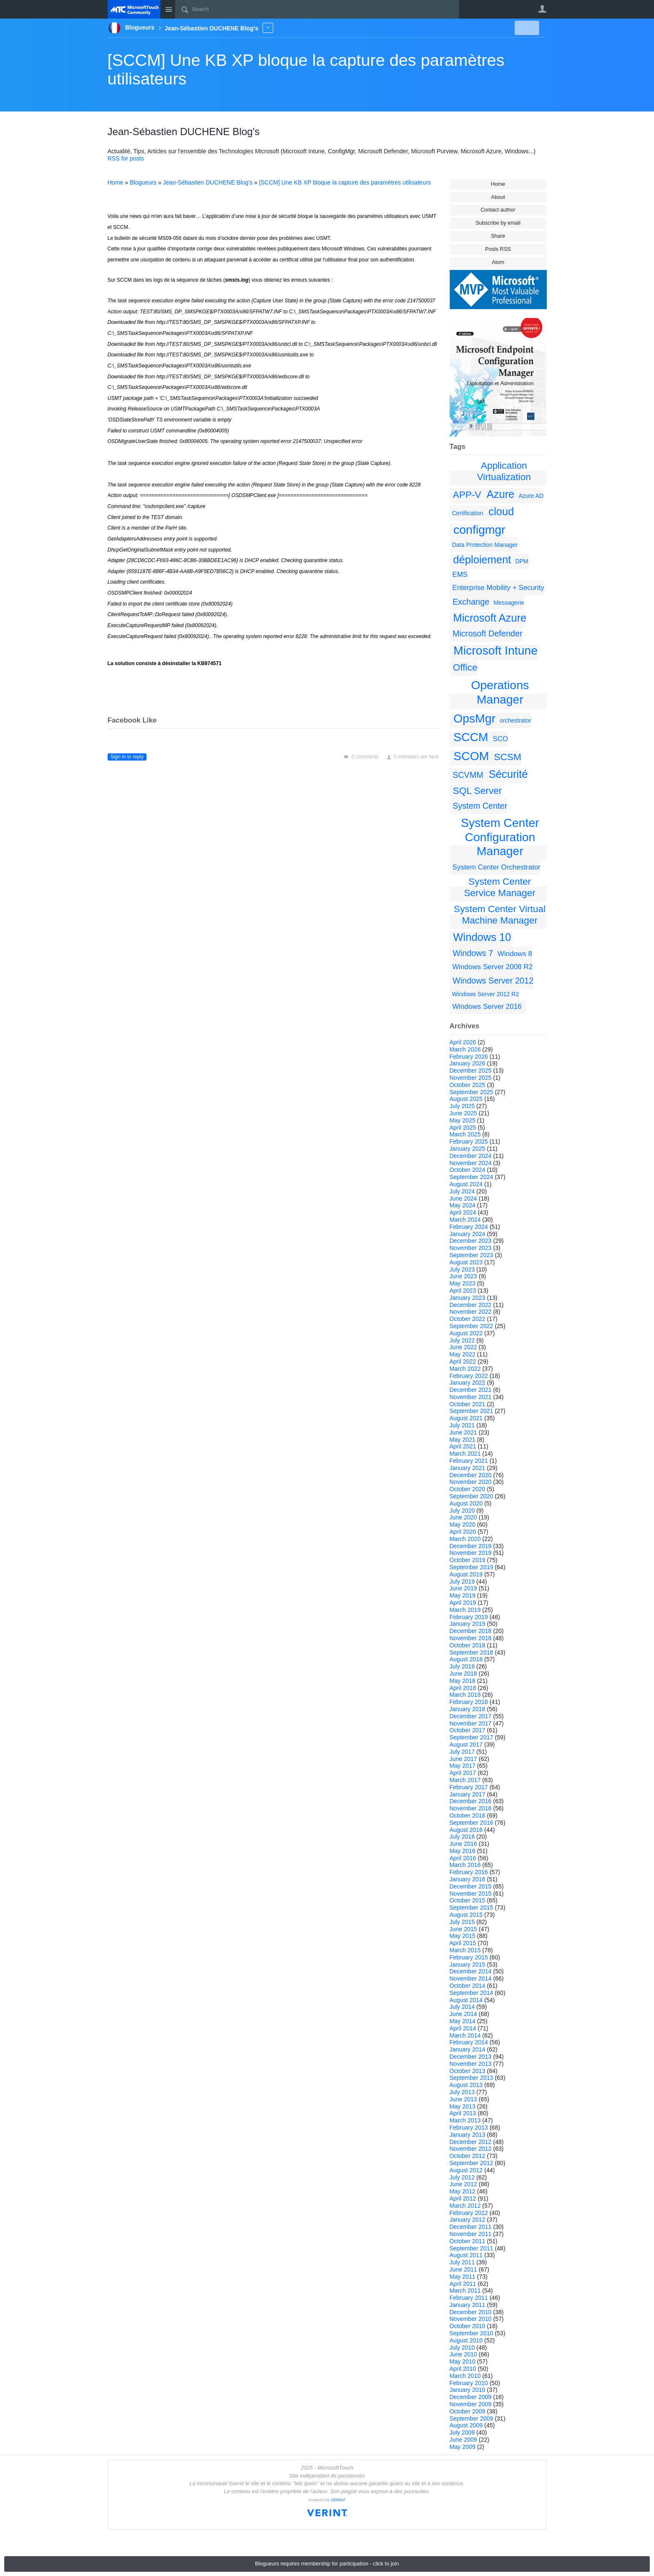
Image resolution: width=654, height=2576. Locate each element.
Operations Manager (500, 692)
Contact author (498, 210)
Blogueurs (143, 182)
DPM (521, 561)
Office (465, 667)
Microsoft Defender (488, 633)
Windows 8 (514, 954)
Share (498, 236)
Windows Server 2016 (486, 1007)
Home (498, 184)
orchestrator (515, 720)
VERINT (338, 2499)
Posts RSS (498, 249)
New (527, 28)
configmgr (479, 529)
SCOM (471, 756)
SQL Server (477, 790)
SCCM (470, 737)
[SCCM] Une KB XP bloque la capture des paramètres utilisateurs (345, 182)
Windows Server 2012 (493, 980)
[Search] (317, 9)
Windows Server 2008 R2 (492, 967)
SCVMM (468, 775)
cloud (501, 511)
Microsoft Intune (495, 650)
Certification (467, 513)
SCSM (507, 757)
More (268, 28)
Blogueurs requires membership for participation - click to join (327, 2564)
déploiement (482, 559)
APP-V (467, 494)
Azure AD (530, 495)
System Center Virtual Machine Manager (499, 915)
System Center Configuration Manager (500, 837)
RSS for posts (126, 158)
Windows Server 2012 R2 (485, 994)
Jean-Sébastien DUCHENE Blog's (207, 182)
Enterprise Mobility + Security (498, 588)
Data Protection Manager (485, 544)
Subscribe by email (497, 223)
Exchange (471, 601)
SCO (500, 739)
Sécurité (508, 774)
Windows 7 (473, 953)
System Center (480, 805)
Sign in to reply (127, 757)
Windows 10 (482, 937)
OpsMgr (474, 718)
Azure (500, 494)
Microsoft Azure (489, 618)
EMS (459, 575)
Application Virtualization (504, 471)
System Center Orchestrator (496, 867)
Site (169, 9)
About (498, 197)
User (542, 9)
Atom (498, 262)
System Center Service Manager (499, 887)
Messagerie (509, 602)
